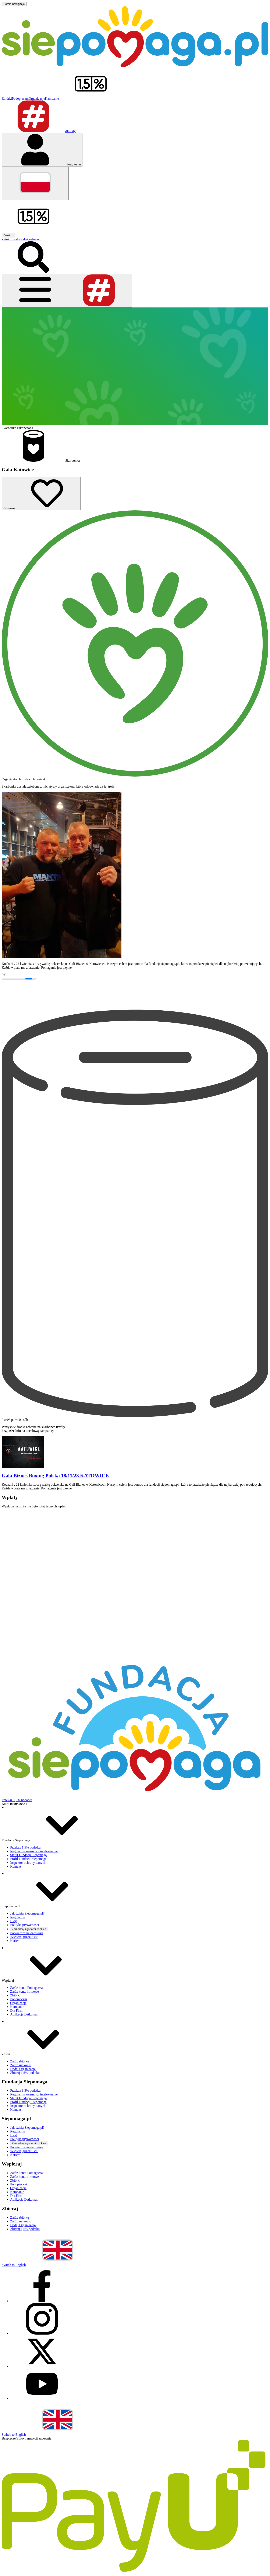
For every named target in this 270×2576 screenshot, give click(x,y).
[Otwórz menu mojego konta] (42, 150)
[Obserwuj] (41, 493)
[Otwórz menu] (67, 290)
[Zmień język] (35, 183)
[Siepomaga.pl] (135, 66)
